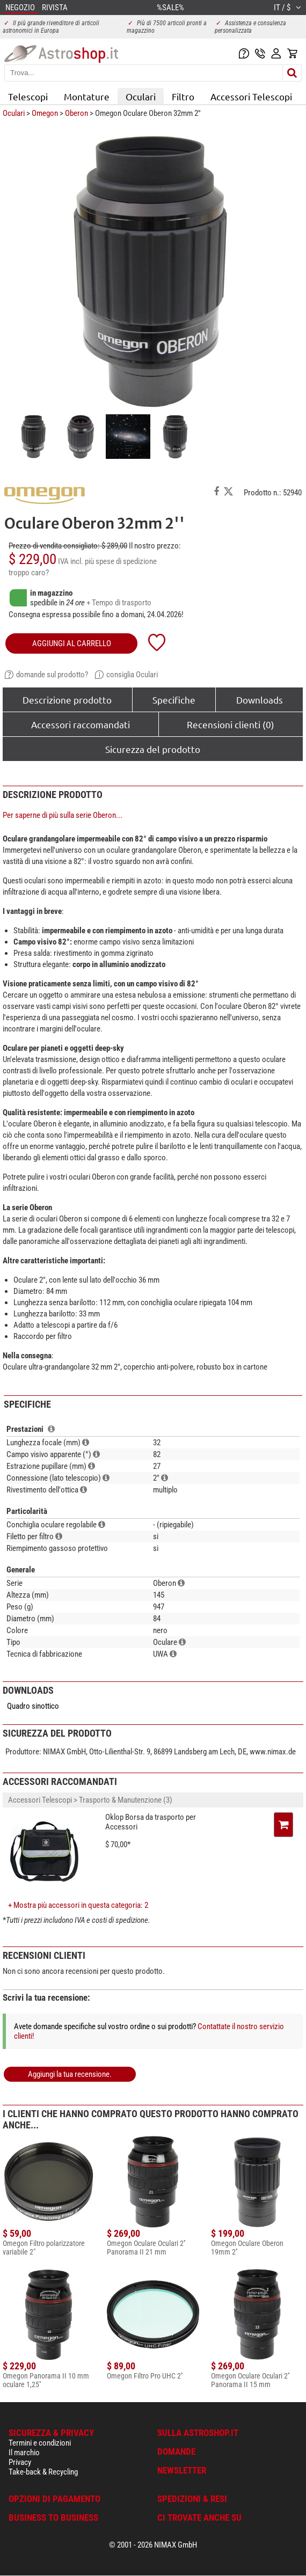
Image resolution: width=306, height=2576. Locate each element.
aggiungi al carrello (71, 643)
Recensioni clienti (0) (230, 724)
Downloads (259, 699)
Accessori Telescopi (251, 96)
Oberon (76, 113)
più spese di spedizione (121, 561)
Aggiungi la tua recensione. (70, 2074)
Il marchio (24, 2452)
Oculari (141, 96)
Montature (87, 96)
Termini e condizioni (40, 2443)
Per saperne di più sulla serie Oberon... (62, 815)
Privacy (20, 2462)
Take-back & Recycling (43, 2472)
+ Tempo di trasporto (118, 603)
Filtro (183, 96)
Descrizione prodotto (67, 699)
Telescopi (28, 96)
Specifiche (173, 699)
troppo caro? (29, 572)
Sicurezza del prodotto (152, 749)
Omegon (45, 113)
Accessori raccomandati (80, 724)
